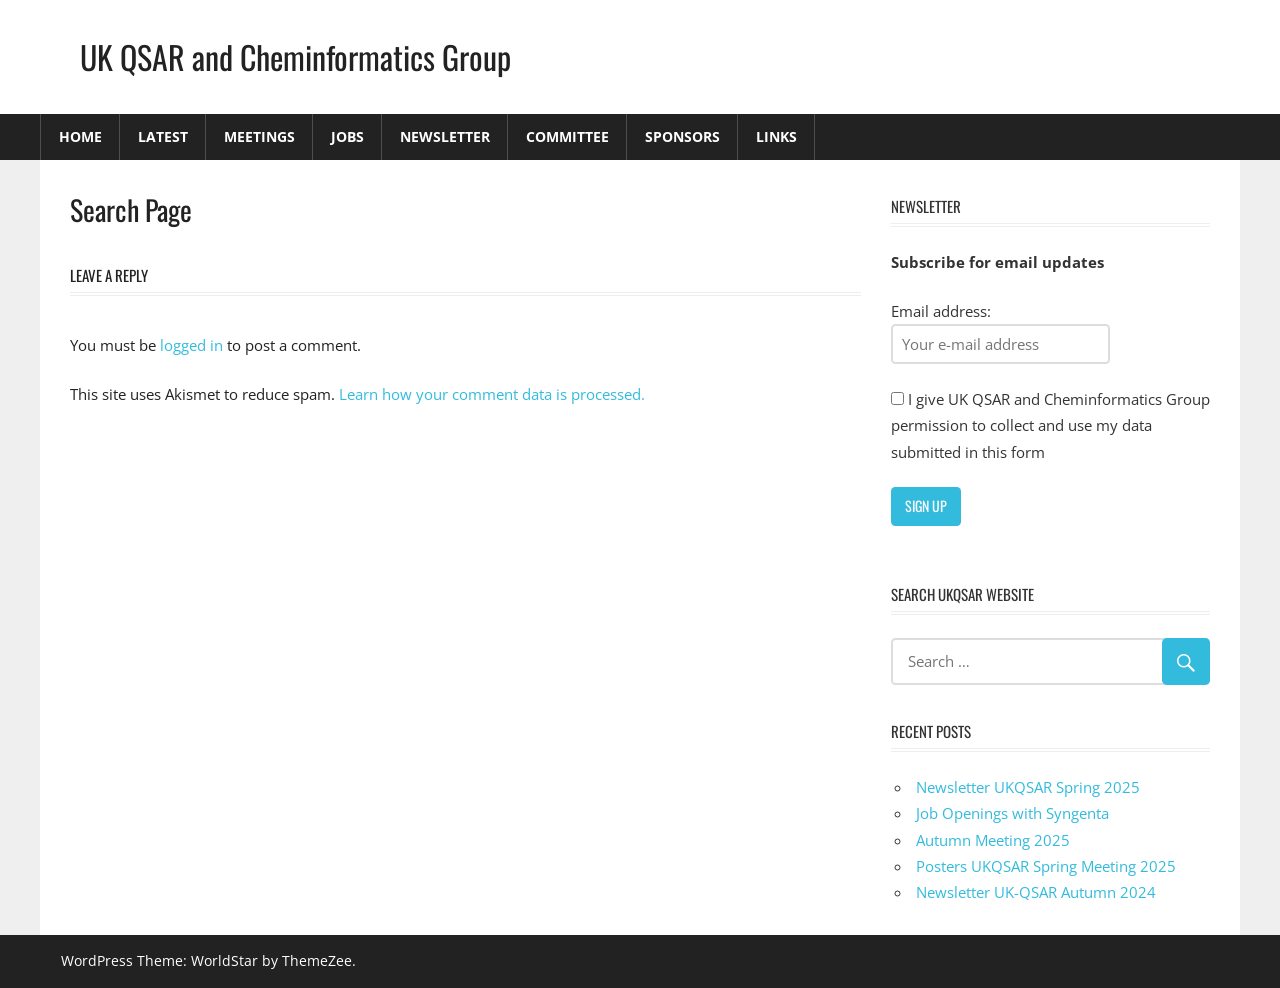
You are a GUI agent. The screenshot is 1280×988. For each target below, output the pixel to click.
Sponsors (682, 136)
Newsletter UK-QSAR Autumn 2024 (1036, 892)
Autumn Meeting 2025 (993, 840)
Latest (163, 136)
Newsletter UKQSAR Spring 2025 (1028, 787)
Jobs (347, 136)
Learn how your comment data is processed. (492, 394)
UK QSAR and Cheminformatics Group (295, 56)
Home (80, 136)
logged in (191, 345)
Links (776, 136)
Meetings (259, 136)
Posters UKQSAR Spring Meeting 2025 (1046, 866)
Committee (567, 136)
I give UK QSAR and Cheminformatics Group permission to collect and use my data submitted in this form (1050, 425)
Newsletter (445, 136)
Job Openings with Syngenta (1012, 813)
